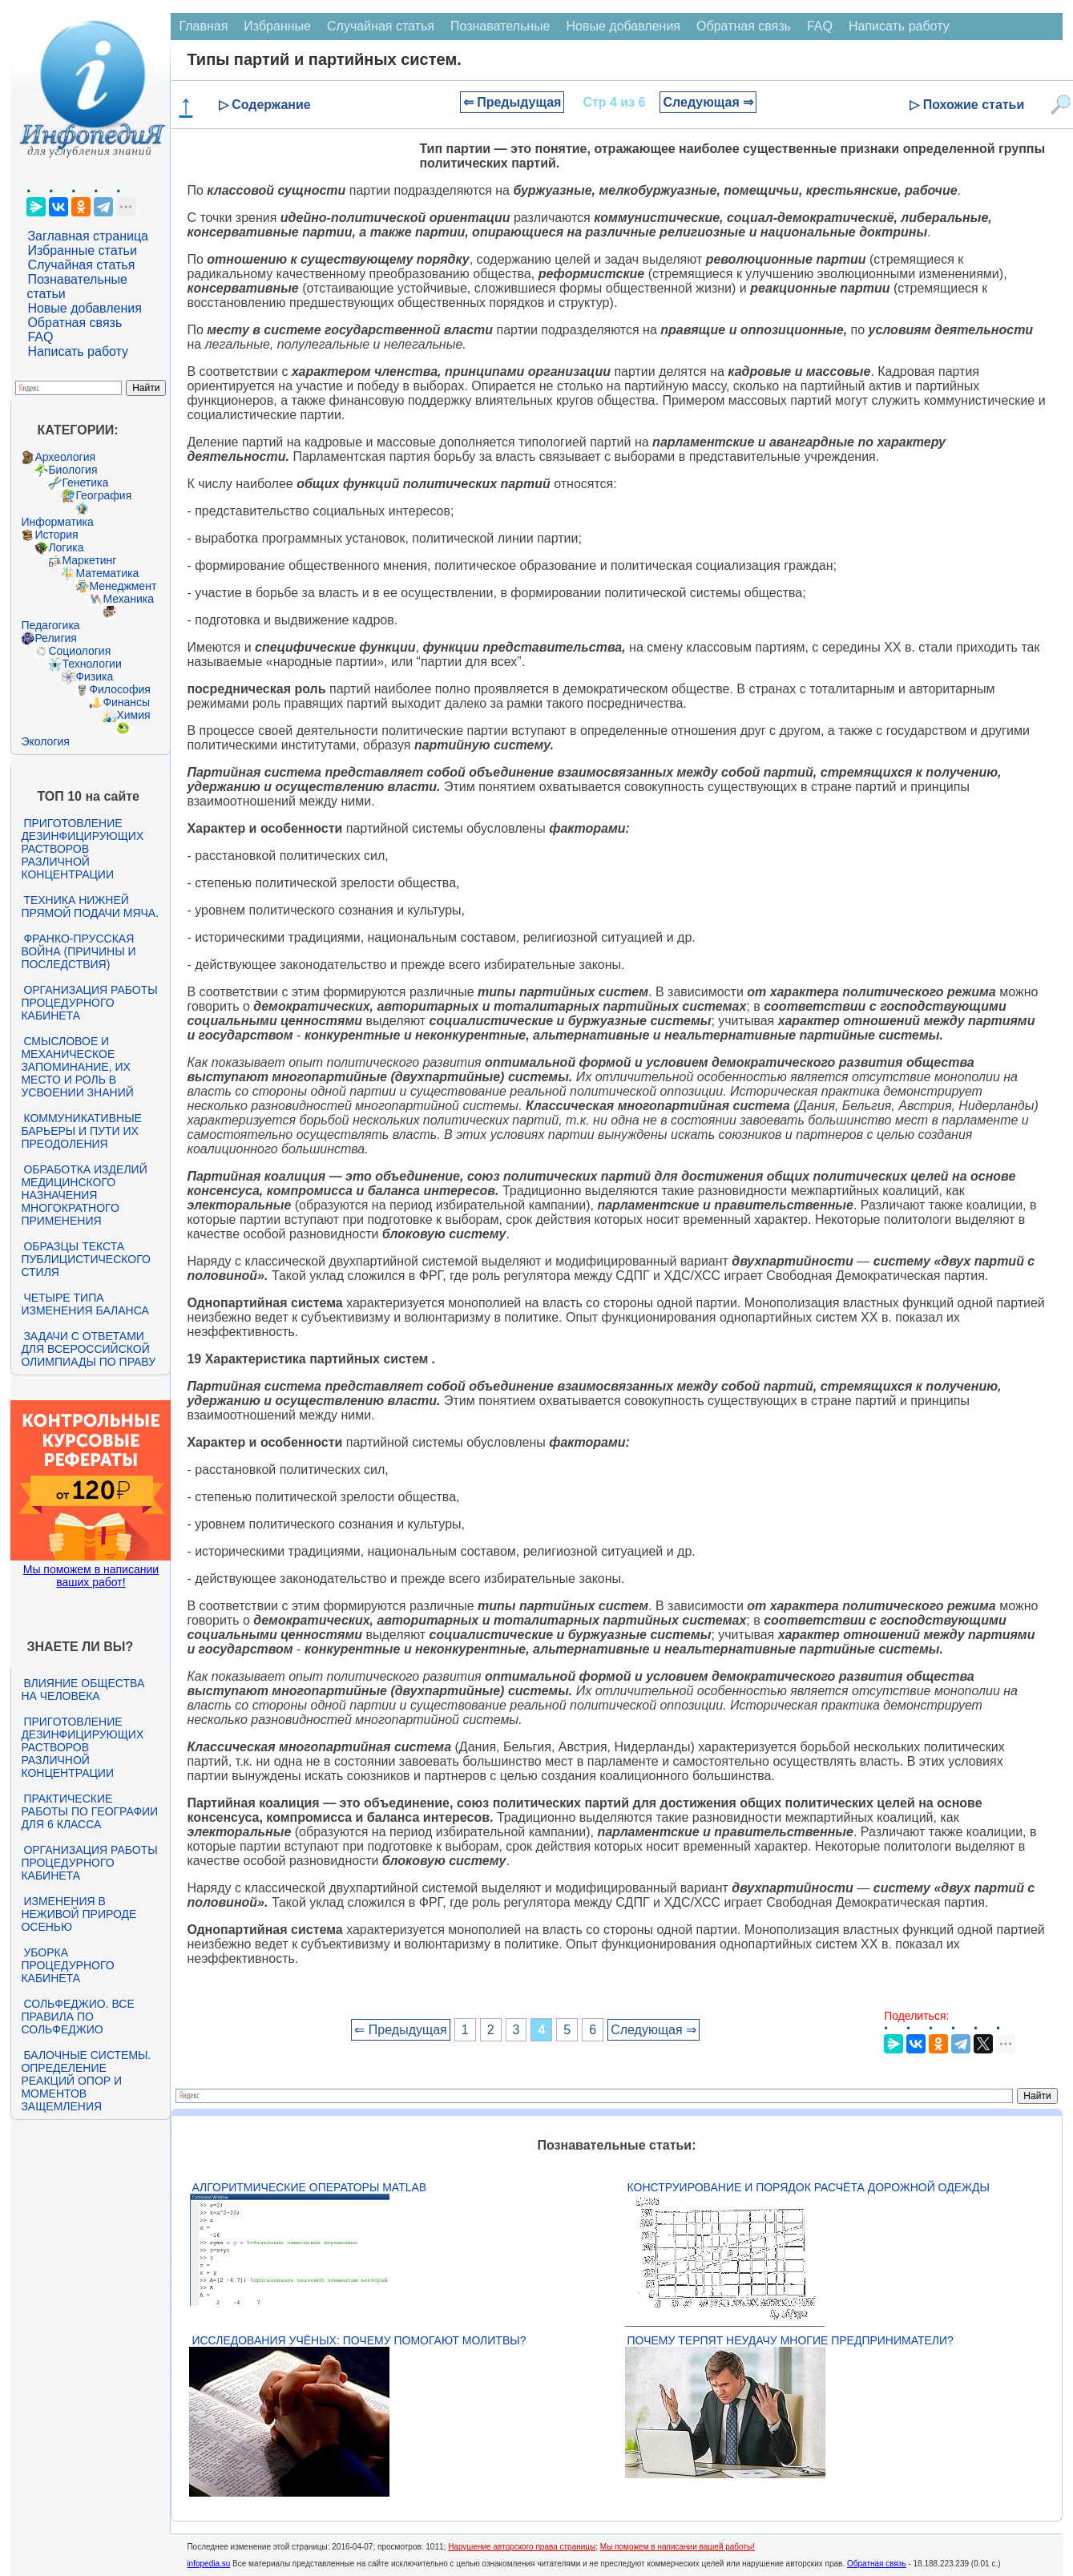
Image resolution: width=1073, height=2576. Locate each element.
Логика (65, 547)
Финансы (126, 702)
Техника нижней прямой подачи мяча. (90, 906)
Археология (64, 456)
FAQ (40, 337)
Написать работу (77, 351)
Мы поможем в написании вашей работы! (677, 2546)
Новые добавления (84, 308)
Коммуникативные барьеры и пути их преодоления (81, 1131)
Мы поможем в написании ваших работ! (91, 1576)
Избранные (277, 26)
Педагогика (50, 625)
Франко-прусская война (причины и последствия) (78, 951)
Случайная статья (81, 265)
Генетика (85, 482)
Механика (128, 598)
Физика (94, 676)
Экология (45, 741)
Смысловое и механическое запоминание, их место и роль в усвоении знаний (77, 1067)
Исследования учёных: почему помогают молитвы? (359, 2340)
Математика (107, 573)
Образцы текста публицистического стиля (85, 1259)
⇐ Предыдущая (512, 102)
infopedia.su (208, 2563)
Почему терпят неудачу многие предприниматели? (790, 2340)
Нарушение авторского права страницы (521, 2546)
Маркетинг (89, 560)
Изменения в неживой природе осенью (78, 1914)
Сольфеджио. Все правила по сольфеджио (77, 2016)
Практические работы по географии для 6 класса (89, 1811)
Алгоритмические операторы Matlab (309, 2187)
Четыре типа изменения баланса (84, 1304)
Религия (55, 638)
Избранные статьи (81, 250)
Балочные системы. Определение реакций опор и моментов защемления (86, 2081)
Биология (72, 469)
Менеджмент (122, 585)
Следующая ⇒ (708, 102)
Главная (203, 26)
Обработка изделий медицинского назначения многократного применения (84, 1195)
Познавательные (500, 26)
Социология (79, 650)
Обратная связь (74, 322)
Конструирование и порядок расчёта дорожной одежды (808, 2187)
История (56, 534)
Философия (119, 689)
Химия (133, 715)
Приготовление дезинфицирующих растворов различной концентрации (82, 849)
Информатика (57, 521)
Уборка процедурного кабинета (67, 1965)
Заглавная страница (87, 236)
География (103, 495)
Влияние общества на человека (82, 1689)
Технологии (91, 663)
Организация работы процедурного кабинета (89, 1002)
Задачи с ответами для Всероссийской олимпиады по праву (88, 1349)
